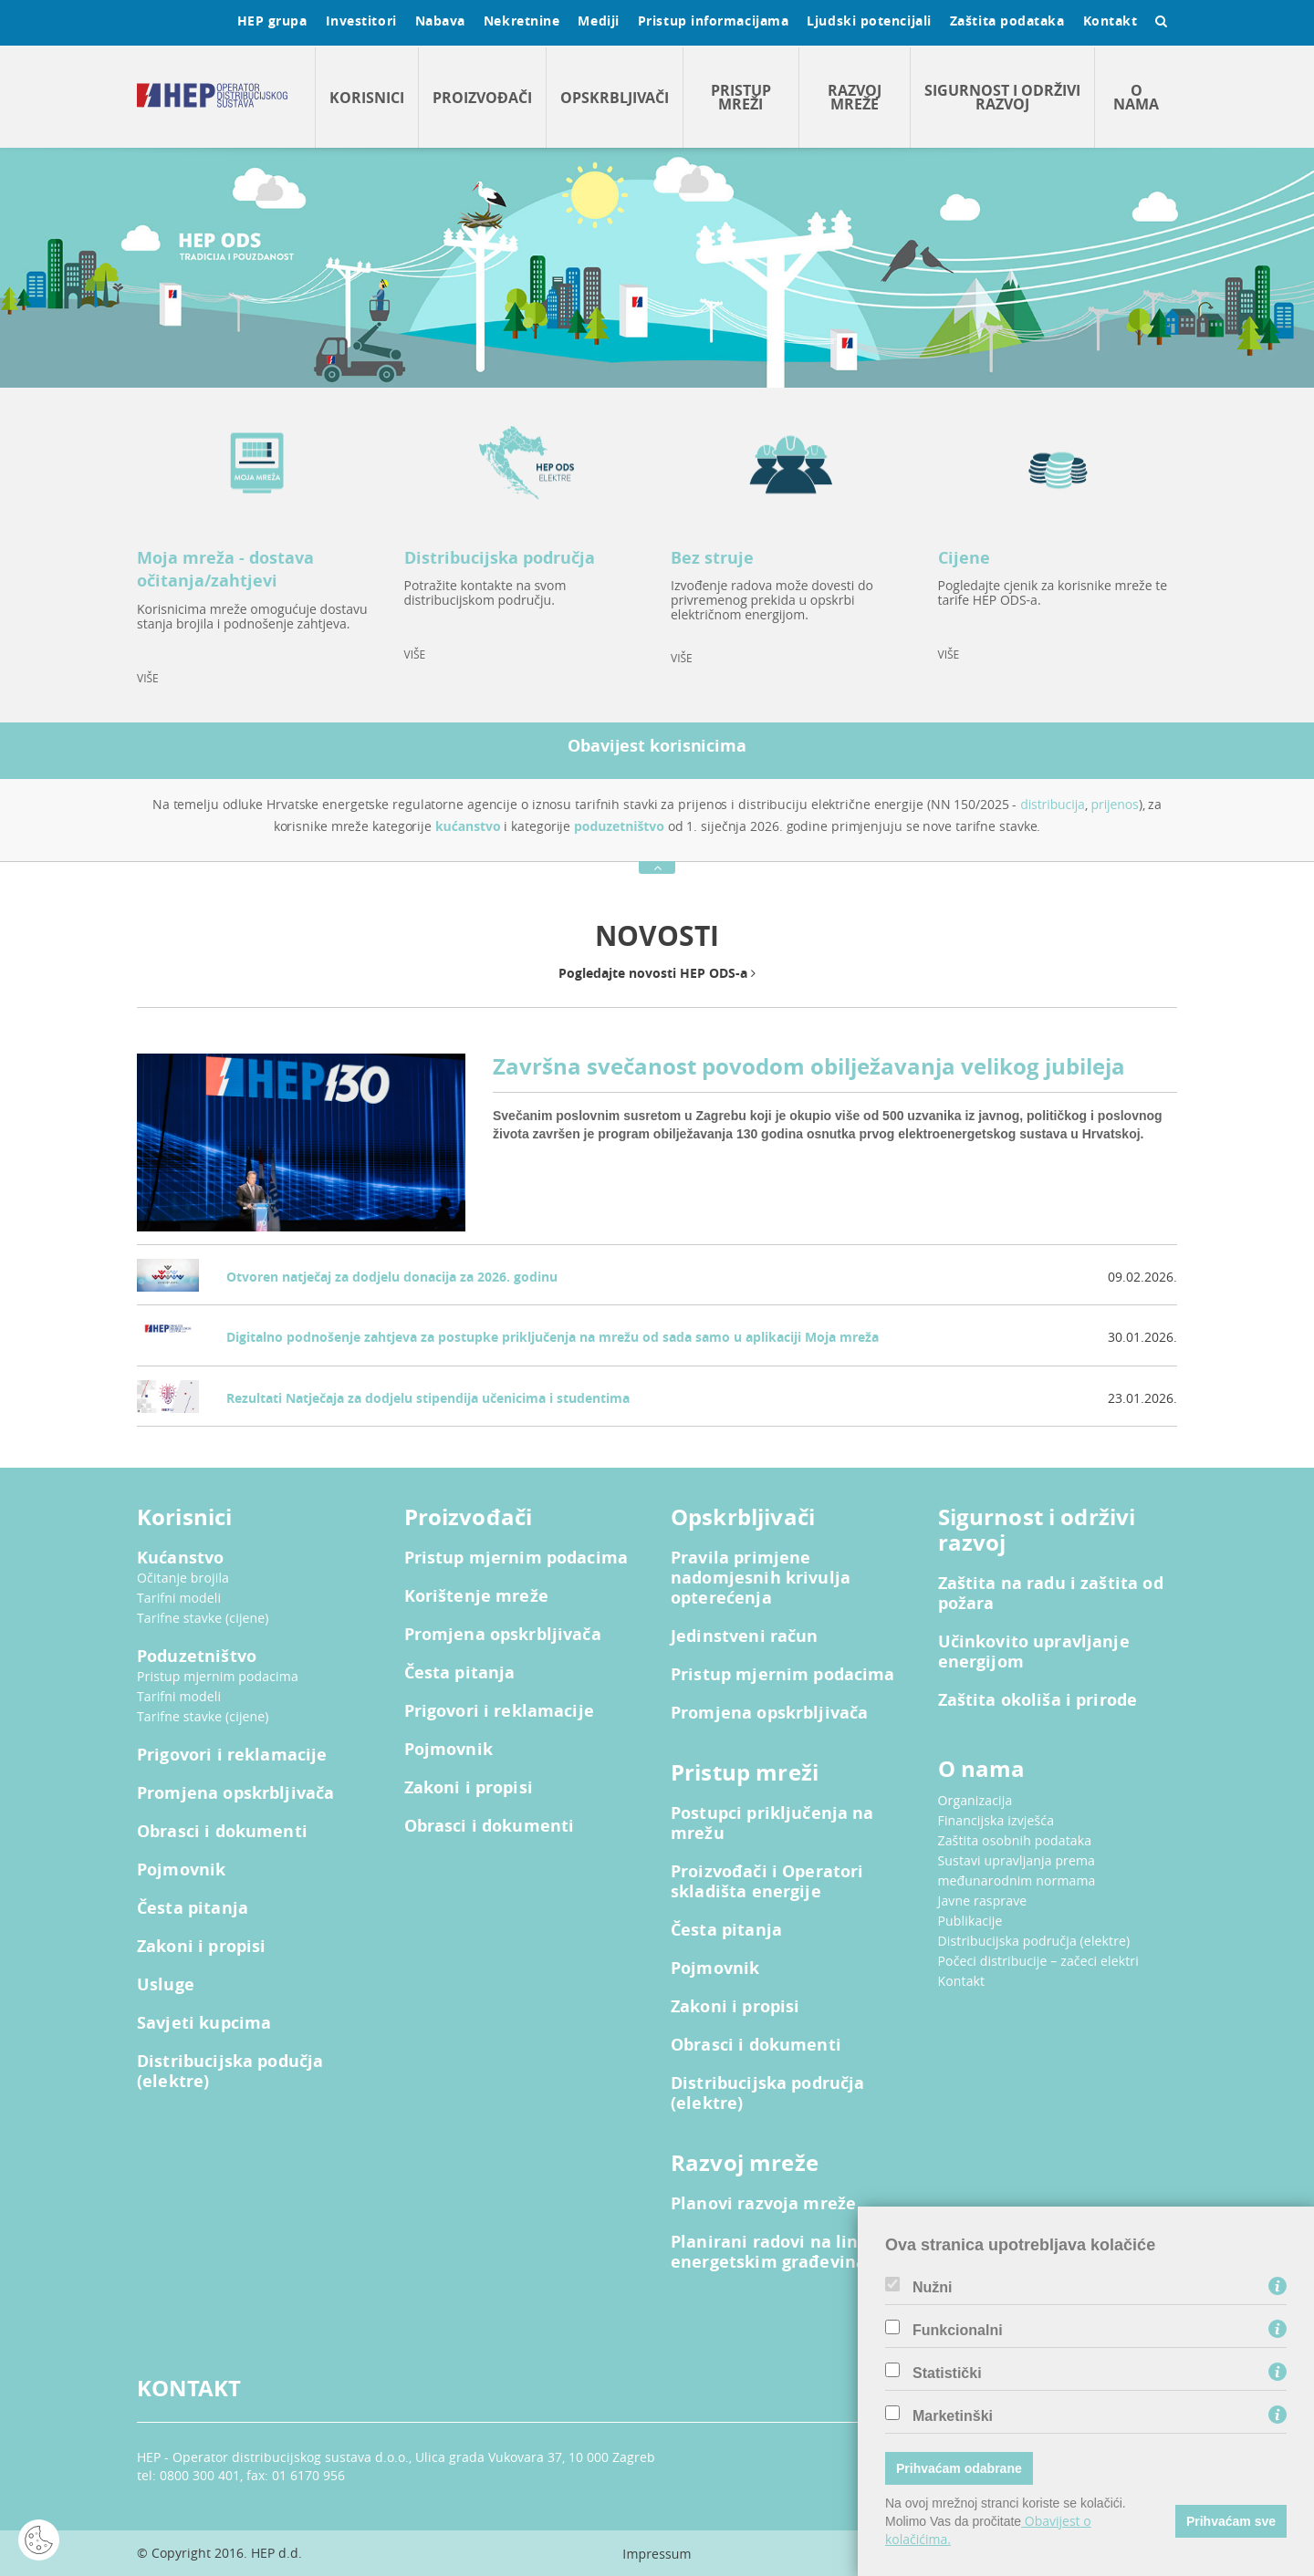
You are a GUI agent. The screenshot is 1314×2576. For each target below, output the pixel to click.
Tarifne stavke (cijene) (203, 1617)
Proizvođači (482, 98)
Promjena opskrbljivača (235, 1793)
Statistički (947, 2373)
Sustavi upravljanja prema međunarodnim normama (1017, 1870)
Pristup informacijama (713, 20)
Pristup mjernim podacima (217, 1676)
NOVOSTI (657, 935)
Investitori (361, 20)
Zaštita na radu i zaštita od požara (1050, 1594)
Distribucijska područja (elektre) (767, 2093)
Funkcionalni (957, 2330)
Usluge (165, 1985)
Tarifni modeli (179, 1597)
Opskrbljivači (614, 98)
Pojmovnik (181, 1870)
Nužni (932, 2287)
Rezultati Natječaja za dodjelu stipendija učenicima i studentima (428, 1398)
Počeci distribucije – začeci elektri (1038, 1960)
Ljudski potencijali (869, 20)
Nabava (440, 20)
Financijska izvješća (996, 1820)
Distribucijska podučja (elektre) (230, 2071)
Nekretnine (522, 20)
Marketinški (952, 2416)
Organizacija (975, 1800)
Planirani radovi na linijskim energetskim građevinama (790, 2252)
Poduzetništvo (196, 1656)
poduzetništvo (619, 826)
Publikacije (970, 1920)
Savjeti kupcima (204, 2023)
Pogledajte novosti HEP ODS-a (657, 973)
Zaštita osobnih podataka (1015, 1840)
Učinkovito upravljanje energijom (1034, 1652)
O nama (1136, 97)
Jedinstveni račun (745, 1636)
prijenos (1115, 804)
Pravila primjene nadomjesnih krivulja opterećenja (760, 1578)
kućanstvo (468, 826)
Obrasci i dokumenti (222, 1832)
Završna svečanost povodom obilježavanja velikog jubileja (809, 1066)
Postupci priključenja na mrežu (772, 1823)
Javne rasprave (982, 1900)
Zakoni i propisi (201, 1947)
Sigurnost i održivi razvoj (1002, 97)
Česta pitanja (192, 1908)
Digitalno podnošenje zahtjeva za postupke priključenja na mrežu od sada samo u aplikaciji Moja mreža (552, 1336)
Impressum (656, 2553)
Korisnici (366, 98)
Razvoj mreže (854, 97)
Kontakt (1110, 20)
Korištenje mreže (476, 1596)
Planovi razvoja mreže (763, 2204)
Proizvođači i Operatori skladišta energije (767, 1882)
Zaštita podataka (1007, 20)
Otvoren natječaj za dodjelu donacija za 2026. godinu (392, 1276)
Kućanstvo (180, 1558)
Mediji (598, 20)
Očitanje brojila (183, 1577)
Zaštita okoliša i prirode (1038, 1700)
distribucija (1052, 804)
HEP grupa (272, 20)
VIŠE (148, 678)
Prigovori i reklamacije (232, 1755)
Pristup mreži (741, 97)
